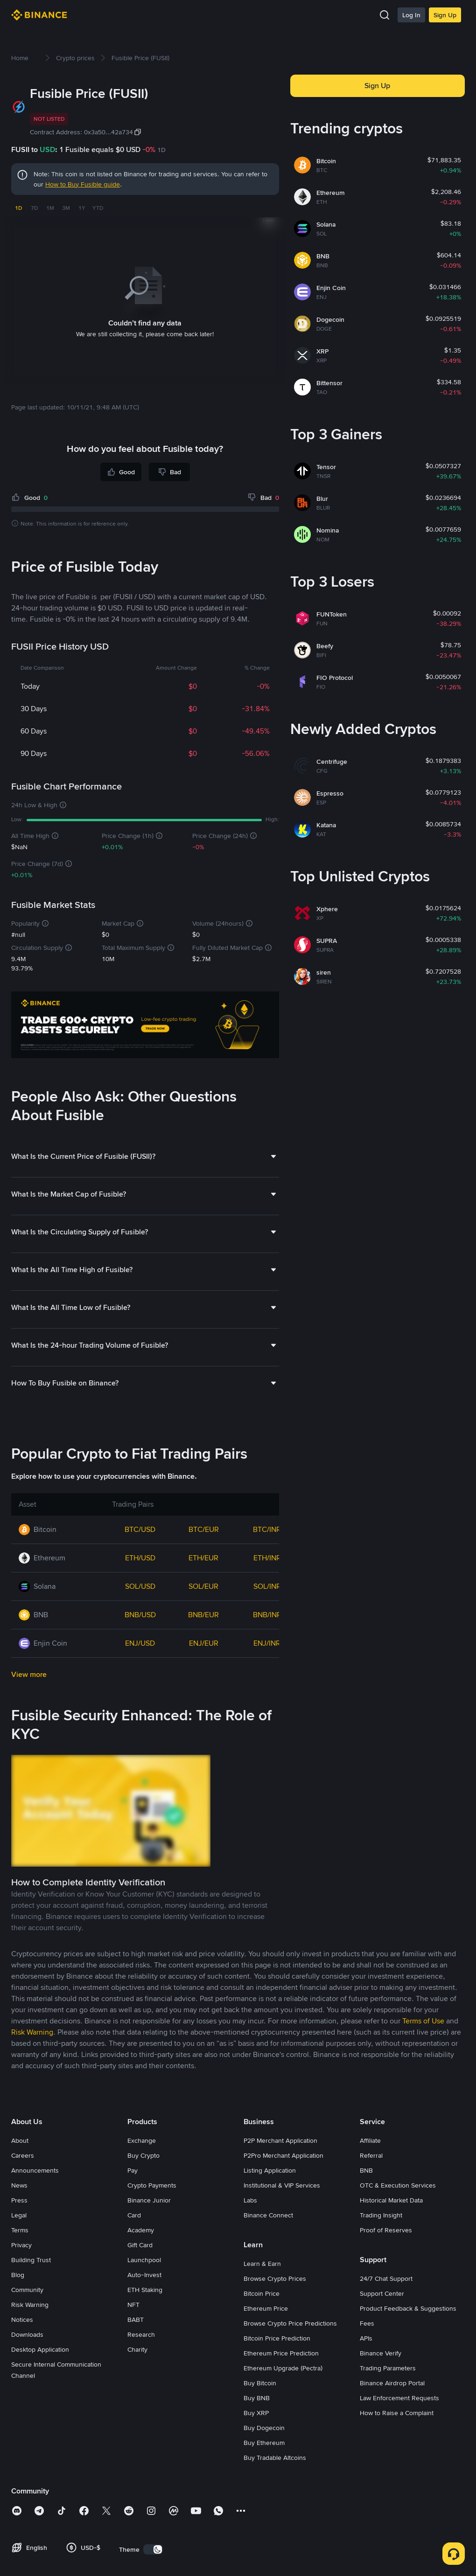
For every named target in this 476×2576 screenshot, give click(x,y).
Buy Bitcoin (260, 2383)
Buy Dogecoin (264, 2428)
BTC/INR (267, 1529)
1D (18, 208)
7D (34, 208)
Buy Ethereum (264, 2442)
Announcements (35, 2170)
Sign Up (445, 15)
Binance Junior (149, 2200)
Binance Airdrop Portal (392, 2383)
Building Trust (31, 2260)
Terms (19, 2230)
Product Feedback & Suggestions (408, 2308)
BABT (135, 2319)
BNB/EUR (203, 1615)
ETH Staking (144, 2289)
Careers (22, 2155)
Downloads (27, 2334)
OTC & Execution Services (398, 2185)
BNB (366, 2170)
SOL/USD (140, 1586)
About (19, 2140)
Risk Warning (30, 2304)
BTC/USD (140, 1529)
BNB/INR (267, 1615)
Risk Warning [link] (32, 2032)
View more (29, 1674)
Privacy (21, 2245)
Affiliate (370, 2140)
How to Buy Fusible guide (82, 184)
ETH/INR (267, 1558)
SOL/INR (267, 1586)
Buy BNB (257, 2398)
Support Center (382, 2293)
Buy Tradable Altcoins (275, 2457)
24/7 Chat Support (386, 2278)
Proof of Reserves (386, 2230)
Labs (250, 2200)
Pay (132, 2170)
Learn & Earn (262, 2263)
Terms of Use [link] (423, 2021)
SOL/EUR (203, 1586)
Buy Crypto (143, 2155)
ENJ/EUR (203, 1643)
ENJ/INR (266, 1643)
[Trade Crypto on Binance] (145, 1026)
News (19, 2185)
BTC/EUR (204, 1529)
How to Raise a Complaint (397, 2413)
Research (141, 2334)
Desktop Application (40, 2349)
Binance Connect (268, 2215)
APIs (366, 2338)
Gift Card (140, 2245)
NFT (133, 2304)
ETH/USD (140, 1558)
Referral (371, 2155)
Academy (140, 2230)
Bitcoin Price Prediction (277, 2338)
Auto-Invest (144, 2275)
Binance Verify (380, 2353)
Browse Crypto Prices (275, 2278)
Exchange (141, 2140)
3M (66, 208)
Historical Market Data (391, 2200)
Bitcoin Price (262, 2293)
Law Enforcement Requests (399, 2398)
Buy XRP (256, 2413)
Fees (367, 2323)
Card (134, 2215)
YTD (97, 208)
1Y (81, 208)
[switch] (153, 2549)
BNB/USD (140, 1615)
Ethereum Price (266, 2308)
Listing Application (270, 2170)
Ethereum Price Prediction (281, 2353)
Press (19, 2200)
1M (50, 208)
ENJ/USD (140, 1643)
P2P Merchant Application (280, 2140)
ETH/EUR (203, 1558)
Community (27, 2289)
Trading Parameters (388, 2368)
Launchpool (144, 2260)
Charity (137, 2349)
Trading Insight (381, 2215)
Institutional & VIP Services (282, 2185)
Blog (17, 2275)
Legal (19, 2215)
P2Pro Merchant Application (283, 2155)
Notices (22, 2319)
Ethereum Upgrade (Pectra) (283, 2368)
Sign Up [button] (377, 85)
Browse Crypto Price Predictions (290, 2323)
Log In (411, 15)
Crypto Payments (151, 2185)
